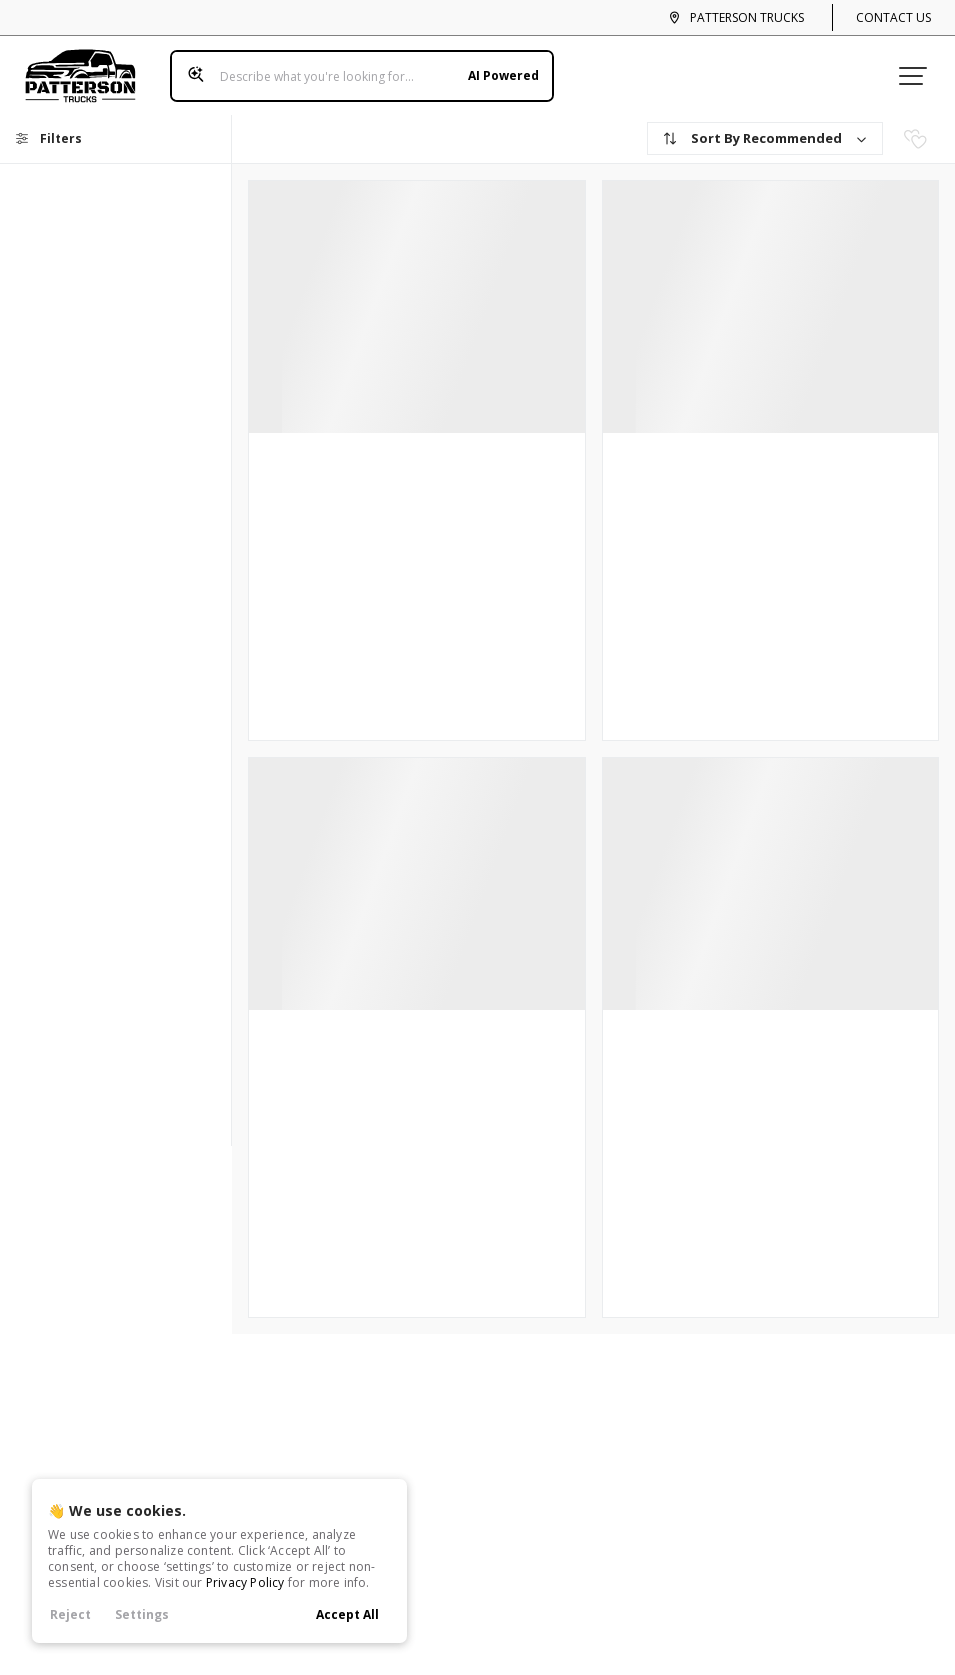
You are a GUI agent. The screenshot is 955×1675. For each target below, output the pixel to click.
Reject (70, 1614)
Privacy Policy (245, 1582)
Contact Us (893, 17)
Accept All (347, 1614)
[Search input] (354, 68)
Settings (142, 1614)
